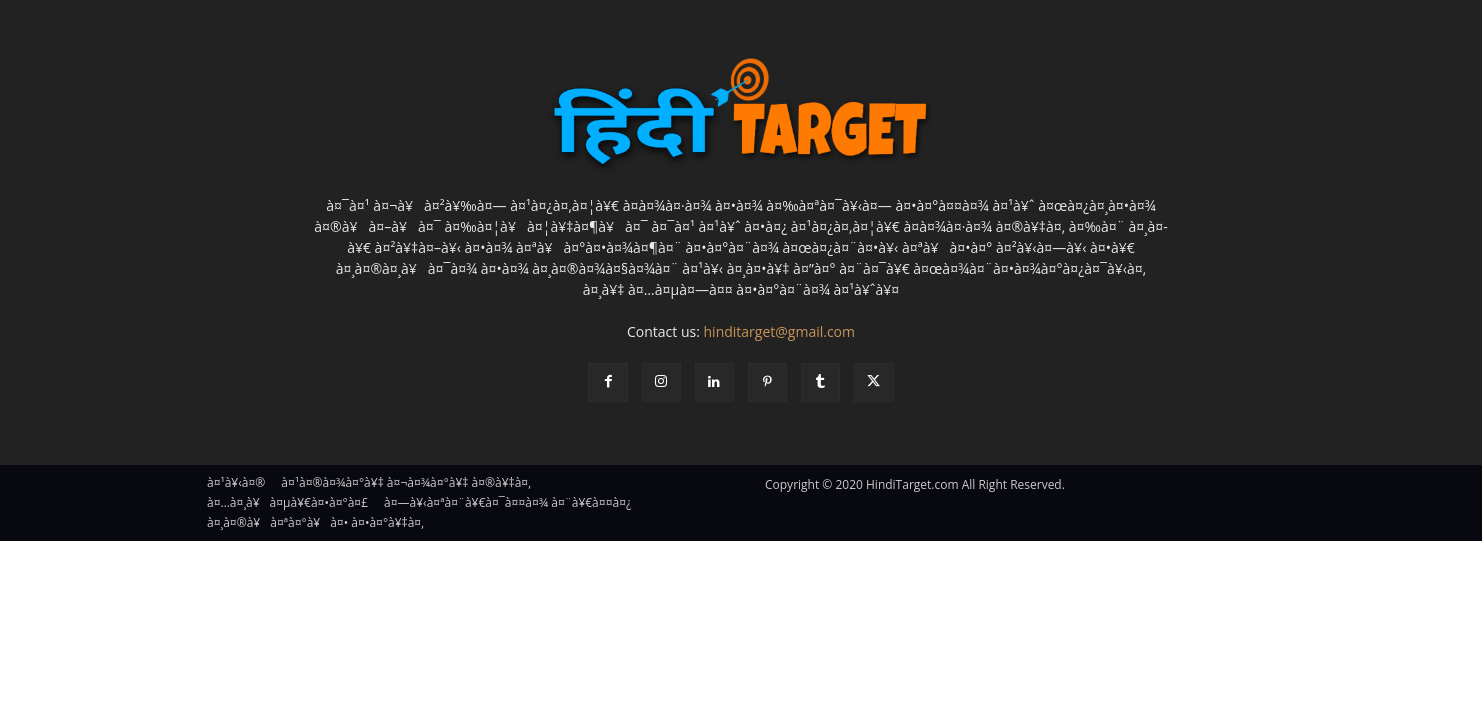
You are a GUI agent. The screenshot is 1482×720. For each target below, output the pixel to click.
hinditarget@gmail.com (779, 331)
